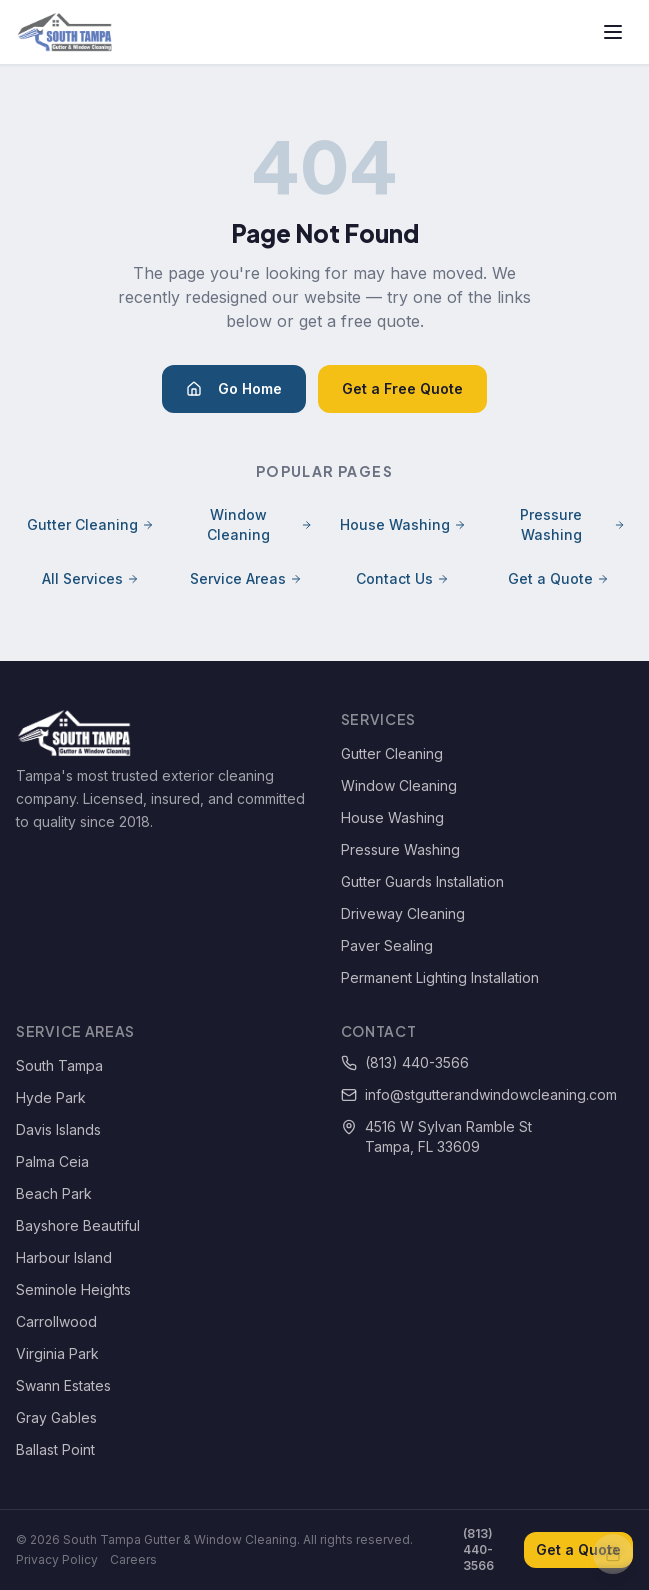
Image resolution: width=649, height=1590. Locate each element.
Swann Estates (63, 1385)
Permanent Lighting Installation (440, 977)
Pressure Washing (572, 524)
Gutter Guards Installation (422, 881)
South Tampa (59, 1065)
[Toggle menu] (613, 32)
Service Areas (246, 578)
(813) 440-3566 (405, 1062)
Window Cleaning (259, 524)
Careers (133, 1559)
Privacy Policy (57, 1559)
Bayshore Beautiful (78, 1225)
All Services (90, 578)
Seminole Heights (73, 1289)
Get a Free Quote (402, 388)
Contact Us (402, 578)
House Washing (403, 524)
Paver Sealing (387, 945)
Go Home (234, 388)
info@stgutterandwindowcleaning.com (479, 1094)
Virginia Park (57, 1353)
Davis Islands (58, 1129)
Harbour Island (64, 1257)
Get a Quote (558, 578)
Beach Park (54, 1193)
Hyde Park (51, 1097)
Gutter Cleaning (90, 524)
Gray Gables (56, 1417)
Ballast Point (55, 1449)
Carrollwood (56, 1321)
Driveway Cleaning (403, 913)
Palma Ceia (52, 1161)
